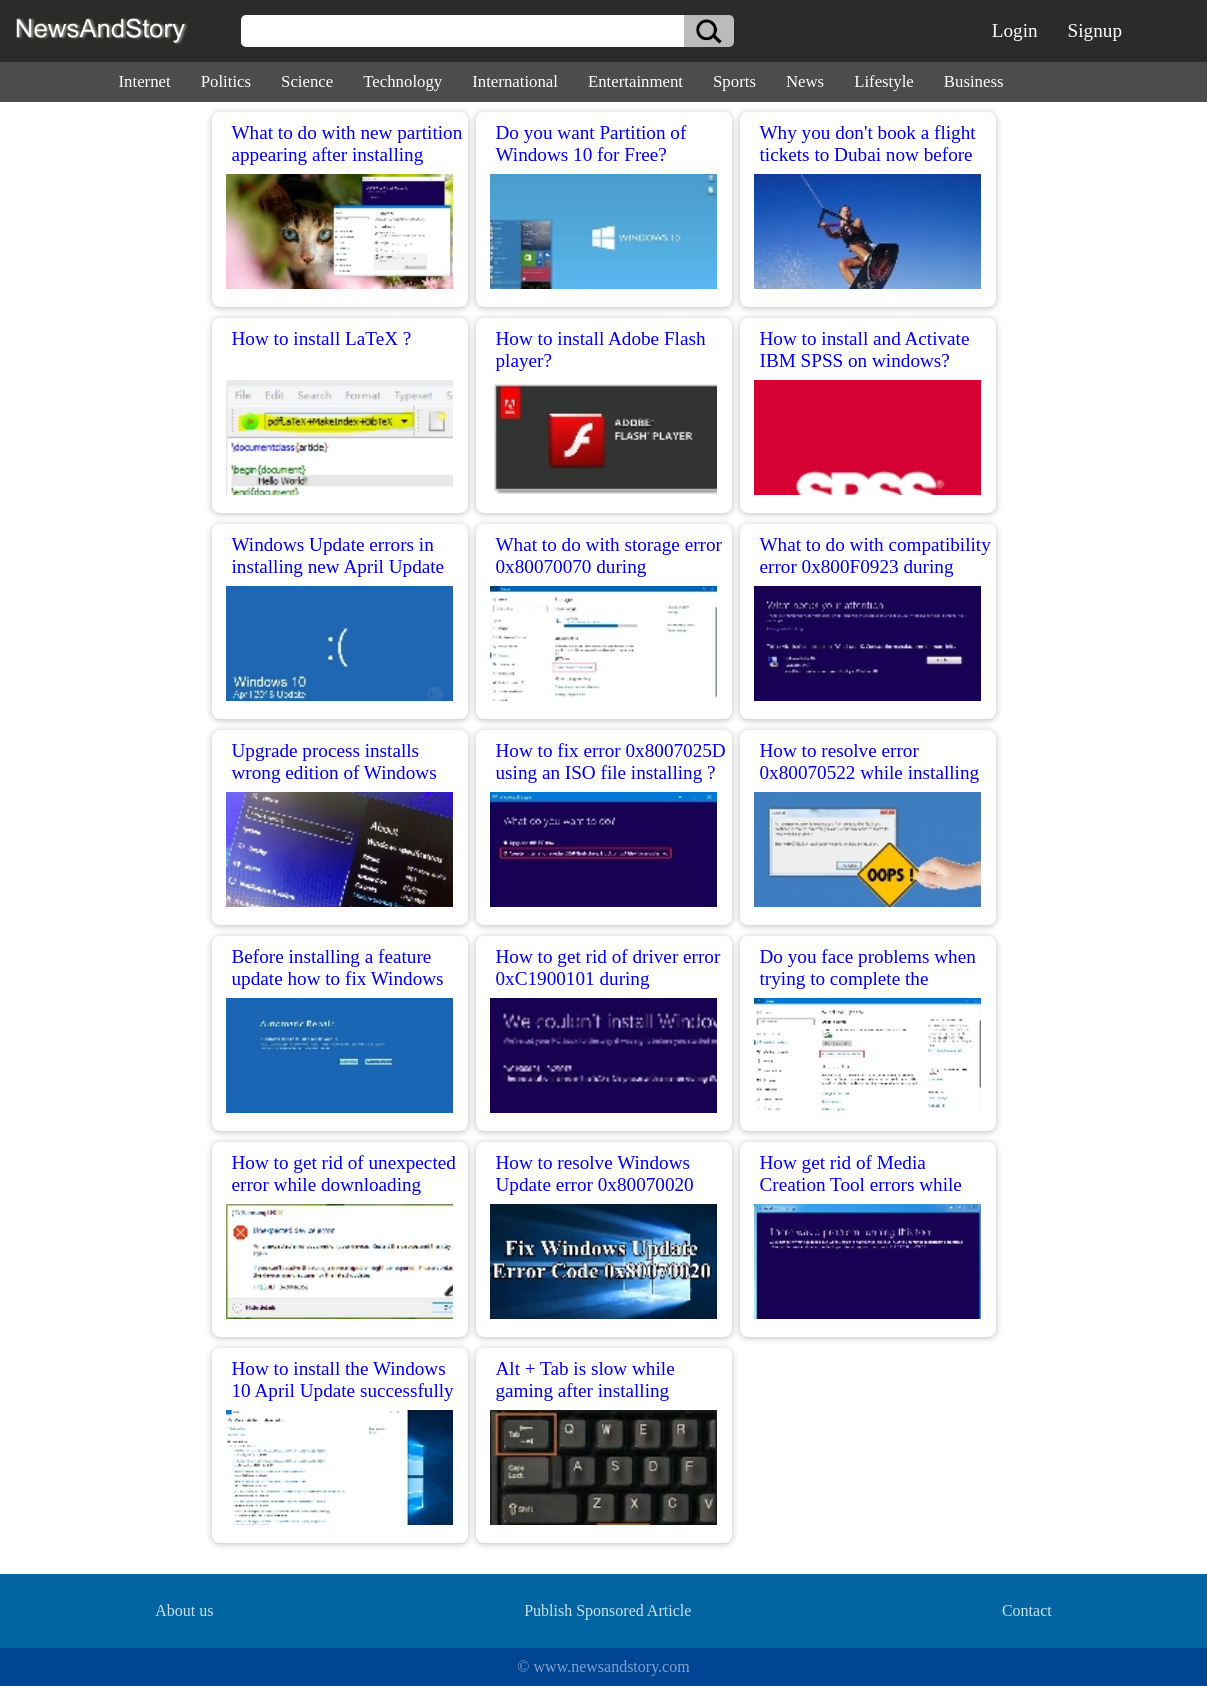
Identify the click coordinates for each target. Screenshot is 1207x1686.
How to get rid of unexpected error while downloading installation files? (344, 1184)
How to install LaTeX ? (322, 338)
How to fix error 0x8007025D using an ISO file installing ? (611, 761)
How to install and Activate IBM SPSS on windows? (865, 349)
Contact (1027, 1610)
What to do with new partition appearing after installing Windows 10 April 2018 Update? (347, 165)
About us (184, 1610)
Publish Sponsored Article (607, 1610)
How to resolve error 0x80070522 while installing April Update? (870, 772)
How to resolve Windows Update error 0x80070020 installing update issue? (595, 1184)
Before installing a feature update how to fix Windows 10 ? (338, 978)
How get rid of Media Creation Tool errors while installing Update (861, 1184)
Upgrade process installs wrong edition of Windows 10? (334, 772)
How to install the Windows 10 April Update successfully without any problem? (343, 1390)
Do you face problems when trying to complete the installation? (868, 978)
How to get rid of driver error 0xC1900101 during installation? (608, 978)
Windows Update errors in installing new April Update (338, 555)
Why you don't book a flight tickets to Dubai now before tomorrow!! (868, 154)
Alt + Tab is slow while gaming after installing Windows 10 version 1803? (601, 1390)
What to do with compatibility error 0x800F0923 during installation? (875, 566)
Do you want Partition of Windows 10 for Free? (591, 143)
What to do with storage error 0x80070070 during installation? (609, 566)
